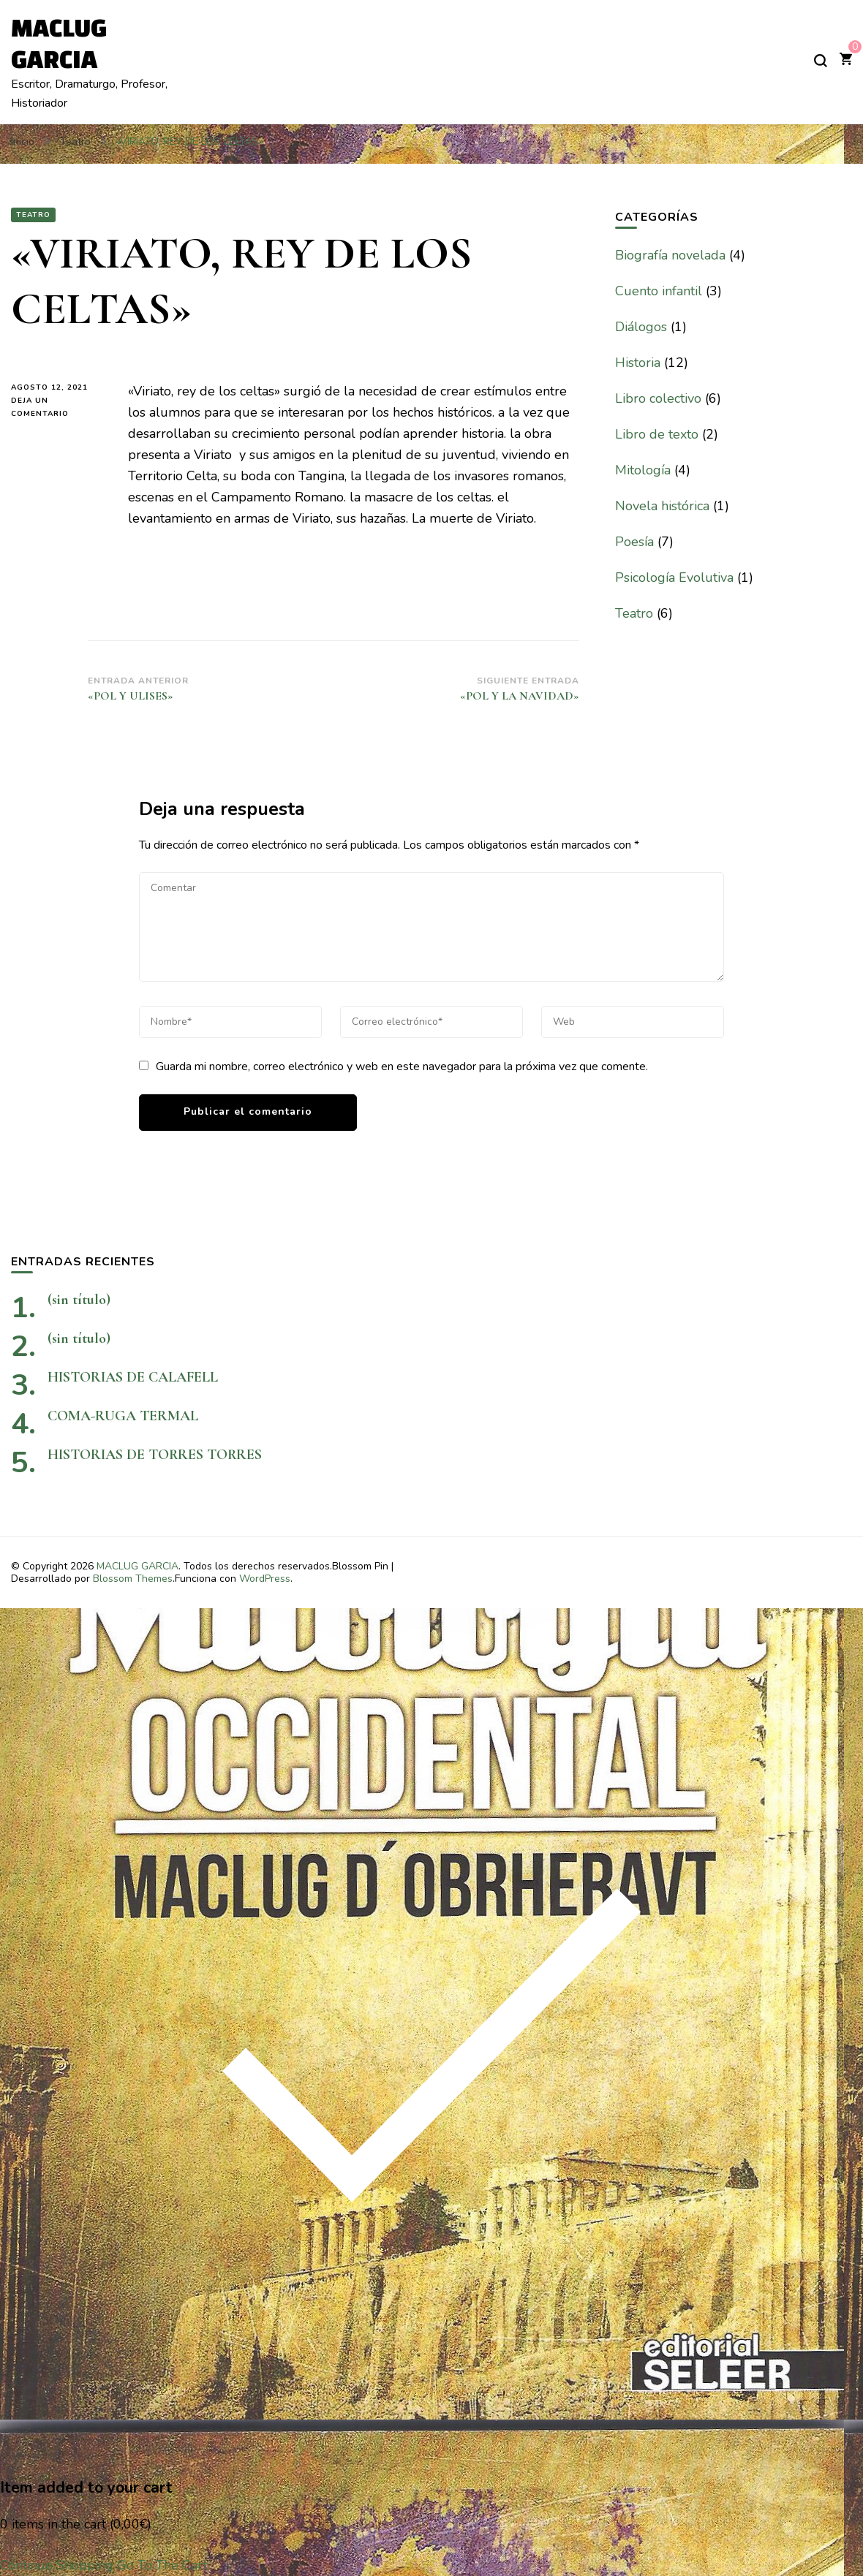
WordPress (264, 1579)
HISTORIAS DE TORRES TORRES (204, 1454)
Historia (637, 362)
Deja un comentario (58, 407)
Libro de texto (656, 434)
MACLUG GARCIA (137, 1566)
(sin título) (79, 1299)
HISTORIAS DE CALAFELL (133, 1377)
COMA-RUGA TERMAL (123, 1416)
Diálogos (641, 327)
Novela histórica (662, 506)
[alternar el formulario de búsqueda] (820, 60)
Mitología (643, 470)
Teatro (33, 215)
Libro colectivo (658, 398)
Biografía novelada (670, 255)
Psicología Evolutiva (674, 577)
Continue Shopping (56, 2565)
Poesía (634, 541)
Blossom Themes (133, 1579)
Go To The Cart (162, 2565)
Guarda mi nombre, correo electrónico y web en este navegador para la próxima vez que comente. (402, 1066)
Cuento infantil (658, 291)
